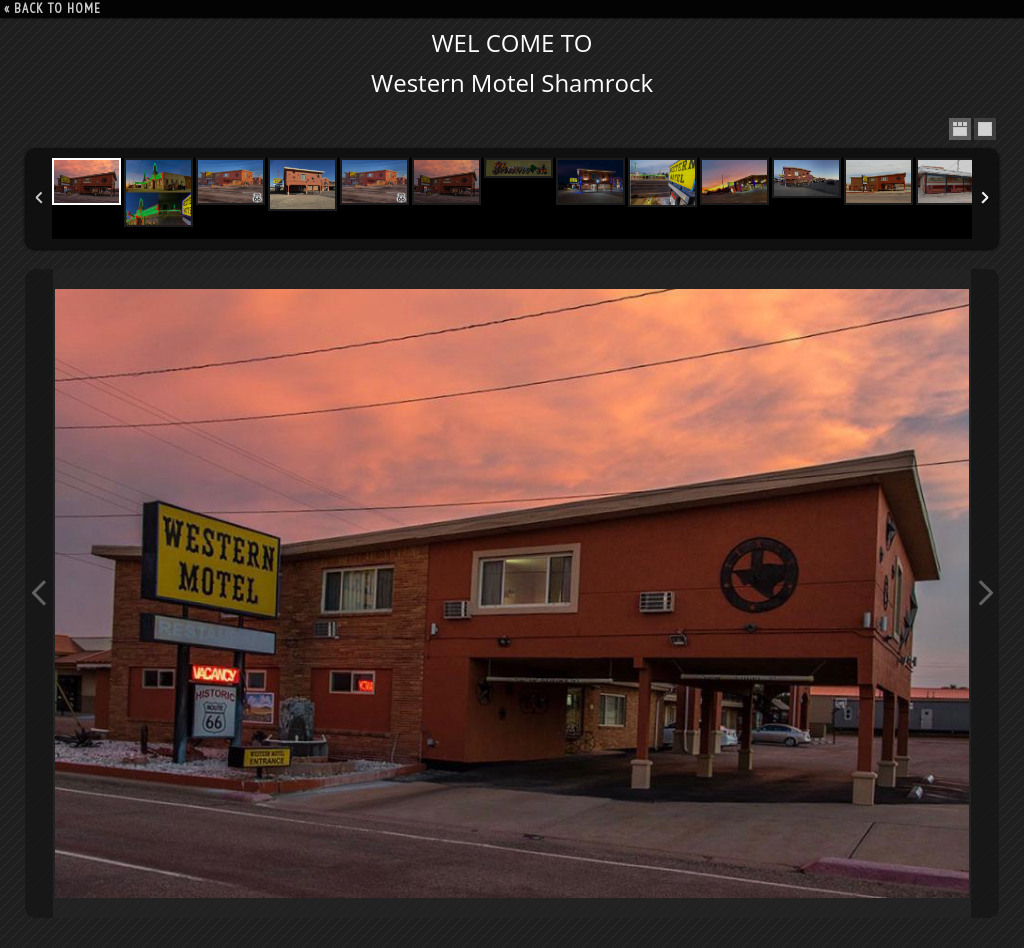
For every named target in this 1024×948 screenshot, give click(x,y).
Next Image (985, 593)
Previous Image (39, 593)
